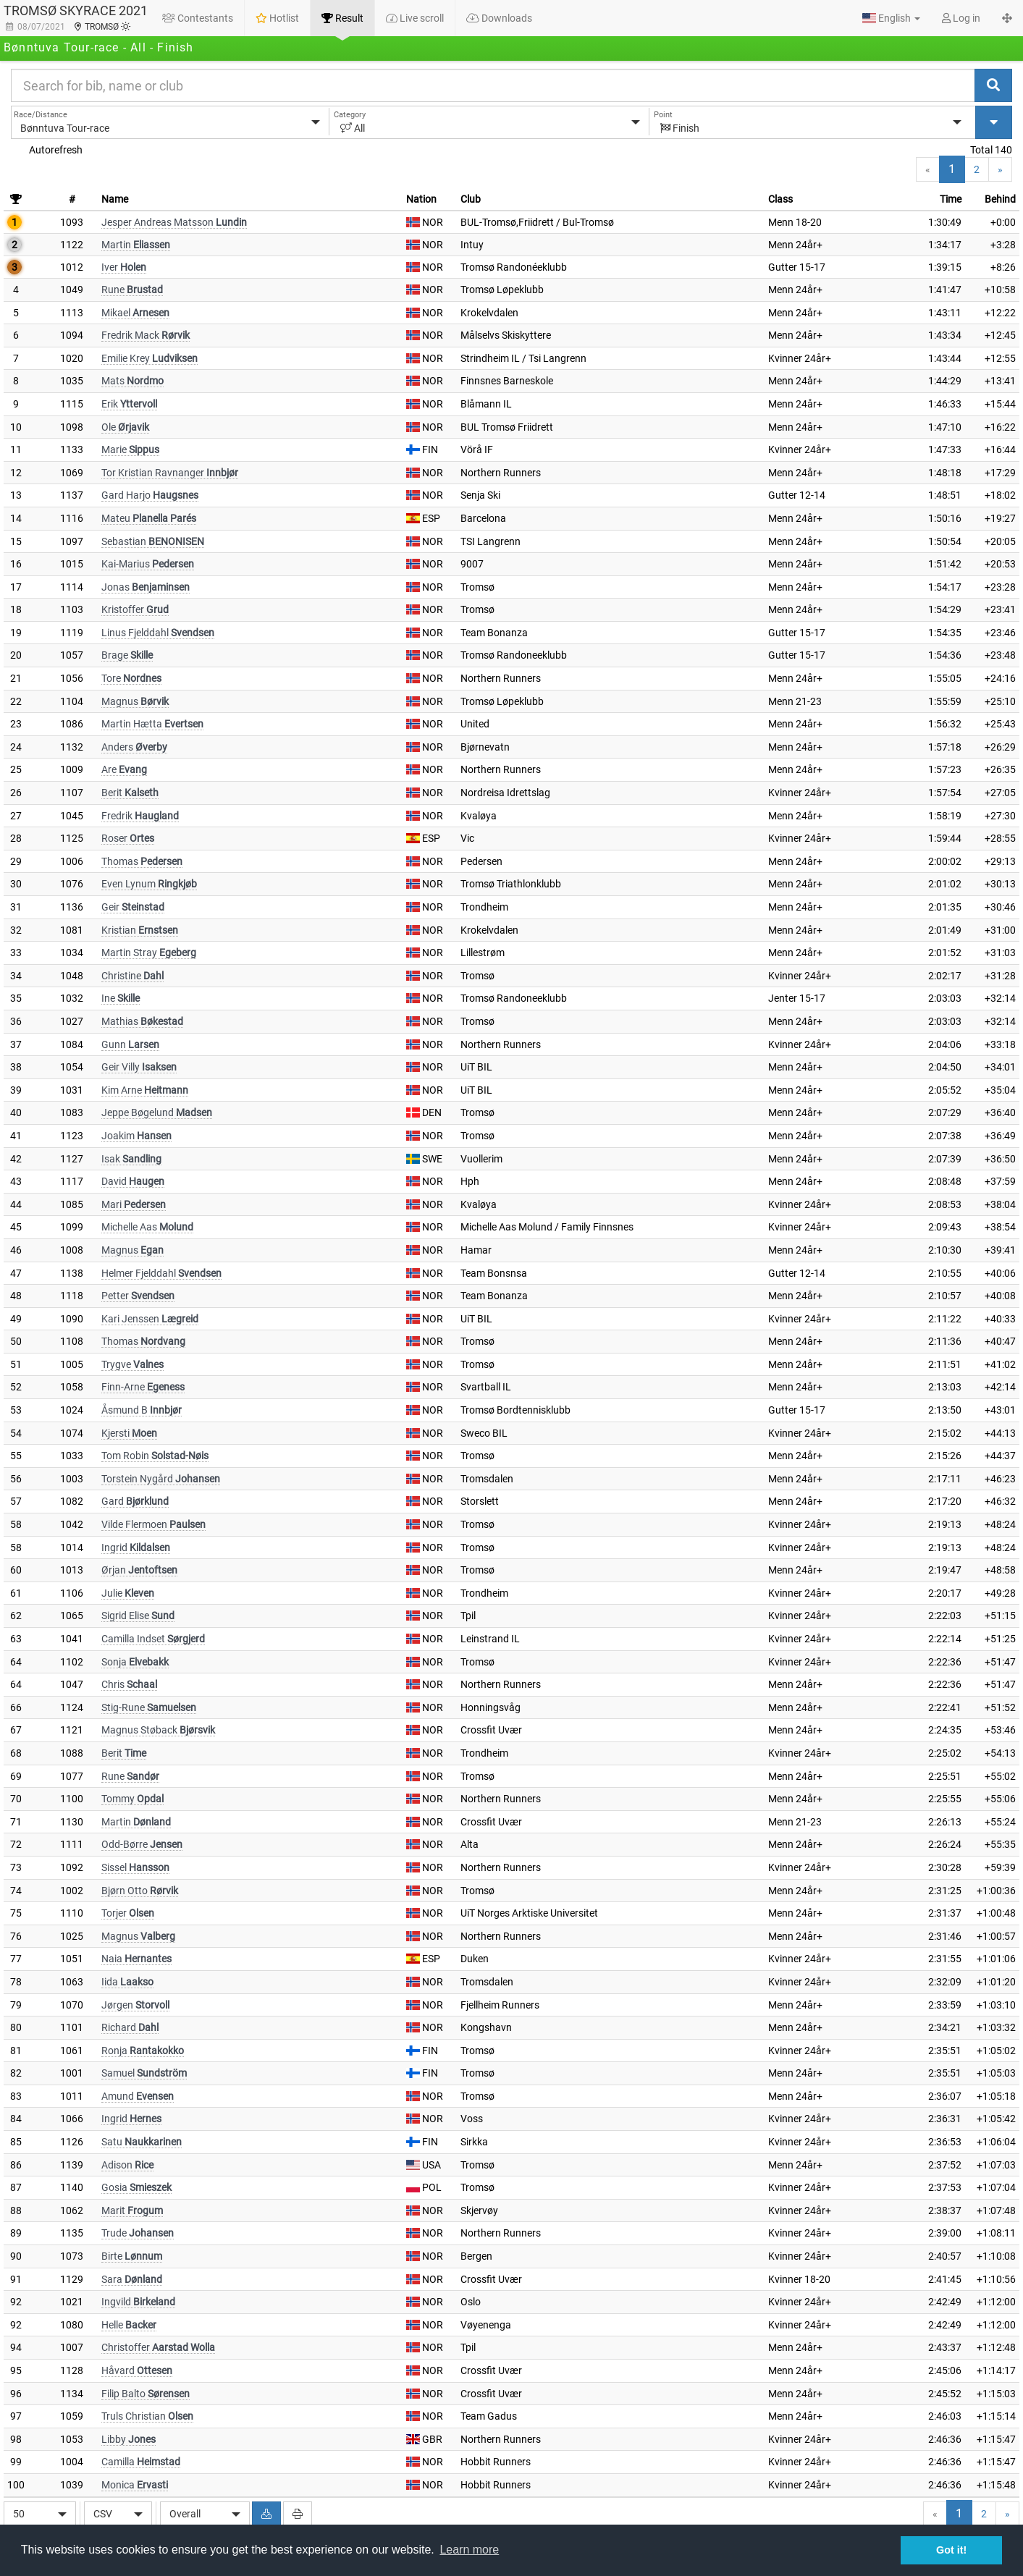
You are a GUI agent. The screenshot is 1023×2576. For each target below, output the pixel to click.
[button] (891, 18)
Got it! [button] (951, 2550)
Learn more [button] (469, 2549)
